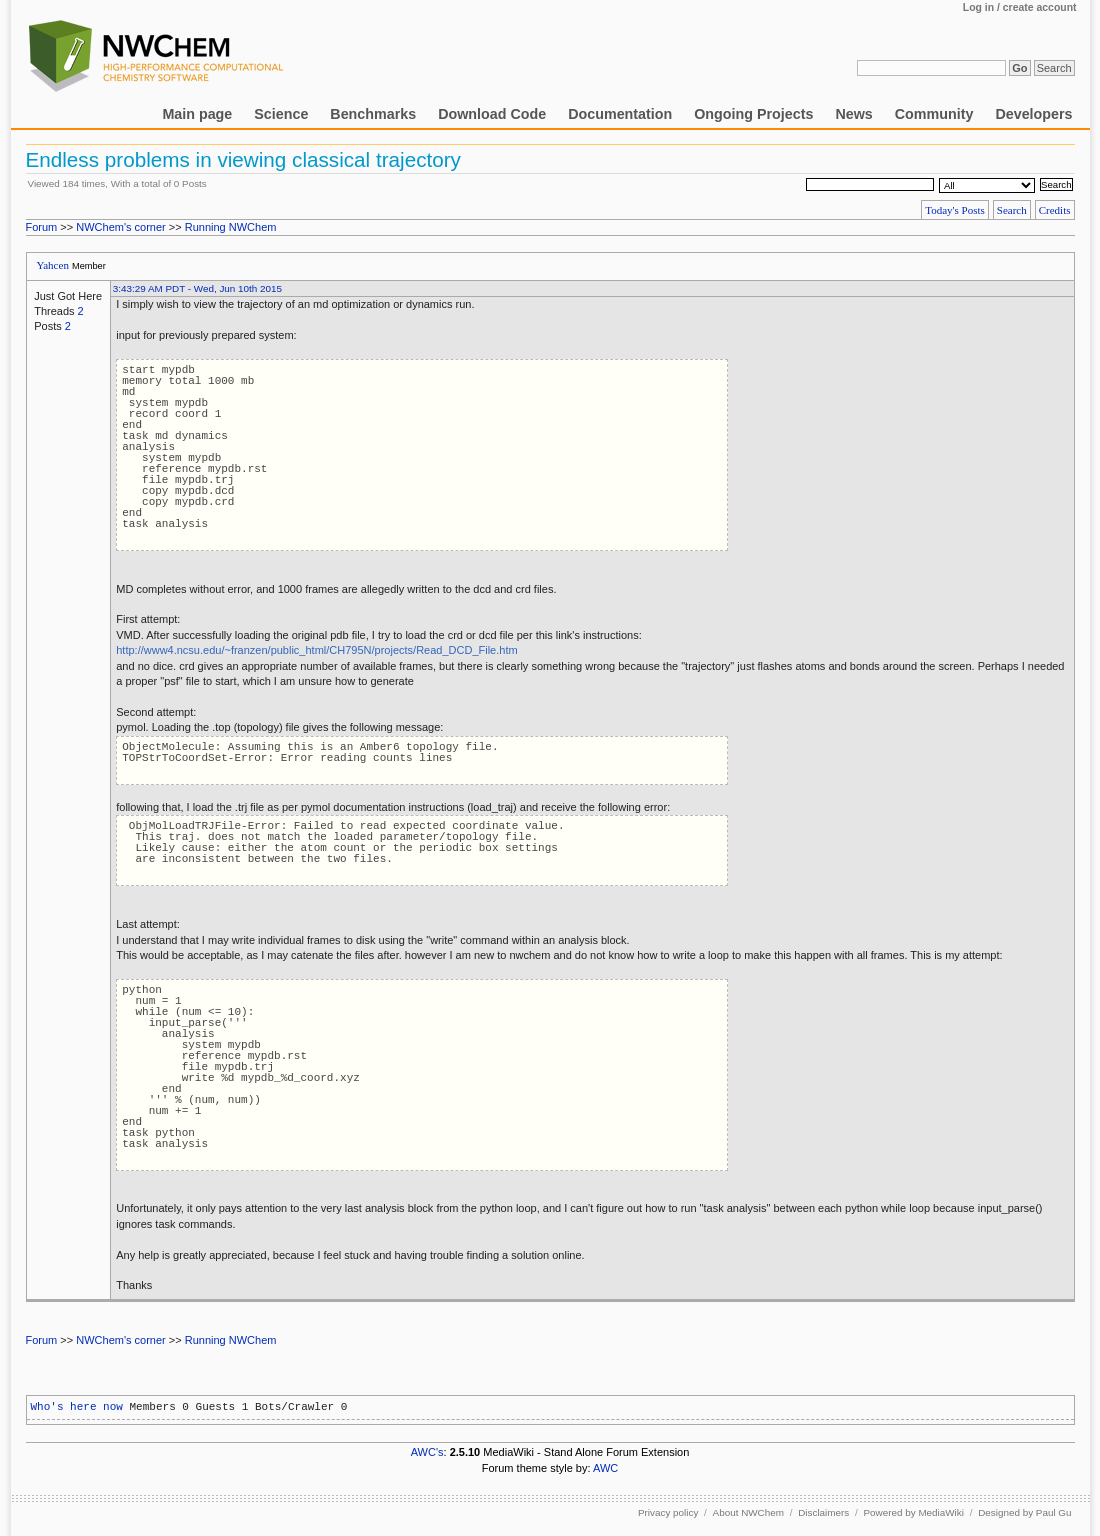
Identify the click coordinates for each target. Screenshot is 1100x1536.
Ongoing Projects (753, 114)
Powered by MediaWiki (913, 1512)
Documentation (620, 114)
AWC (605, 1468)
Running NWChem (231, 227)
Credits (1055, 210)
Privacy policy (668, 1512)
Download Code (492, 114)
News (853, 114)
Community (934, 114)
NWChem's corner (121, 227)
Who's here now (77, 1407)
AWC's (427, 1452)
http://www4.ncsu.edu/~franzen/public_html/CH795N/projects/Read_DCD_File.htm (316, 650)
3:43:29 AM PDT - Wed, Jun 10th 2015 (197, 288)
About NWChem (748, 1512)
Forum (42, 227)
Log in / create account (1020, 7)
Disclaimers (823, 1512)
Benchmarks (373, 114)
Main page (197, 114)
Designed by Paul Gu (1024, 1512)
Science (281, 114)
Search (1012, 210)
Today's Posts (955, 210)
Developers (1033, 114)
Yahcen (52, 265)
